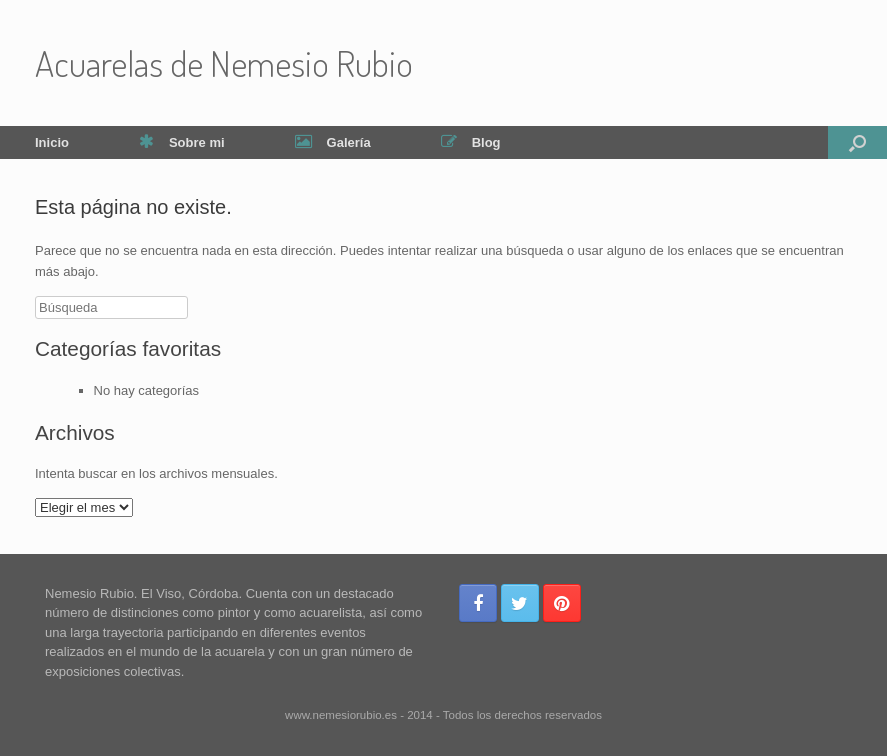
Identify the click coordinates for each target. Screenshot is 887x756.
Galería (333, 142)
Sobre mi (182, 142)
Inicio (52, 142)
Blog (471, 142)
